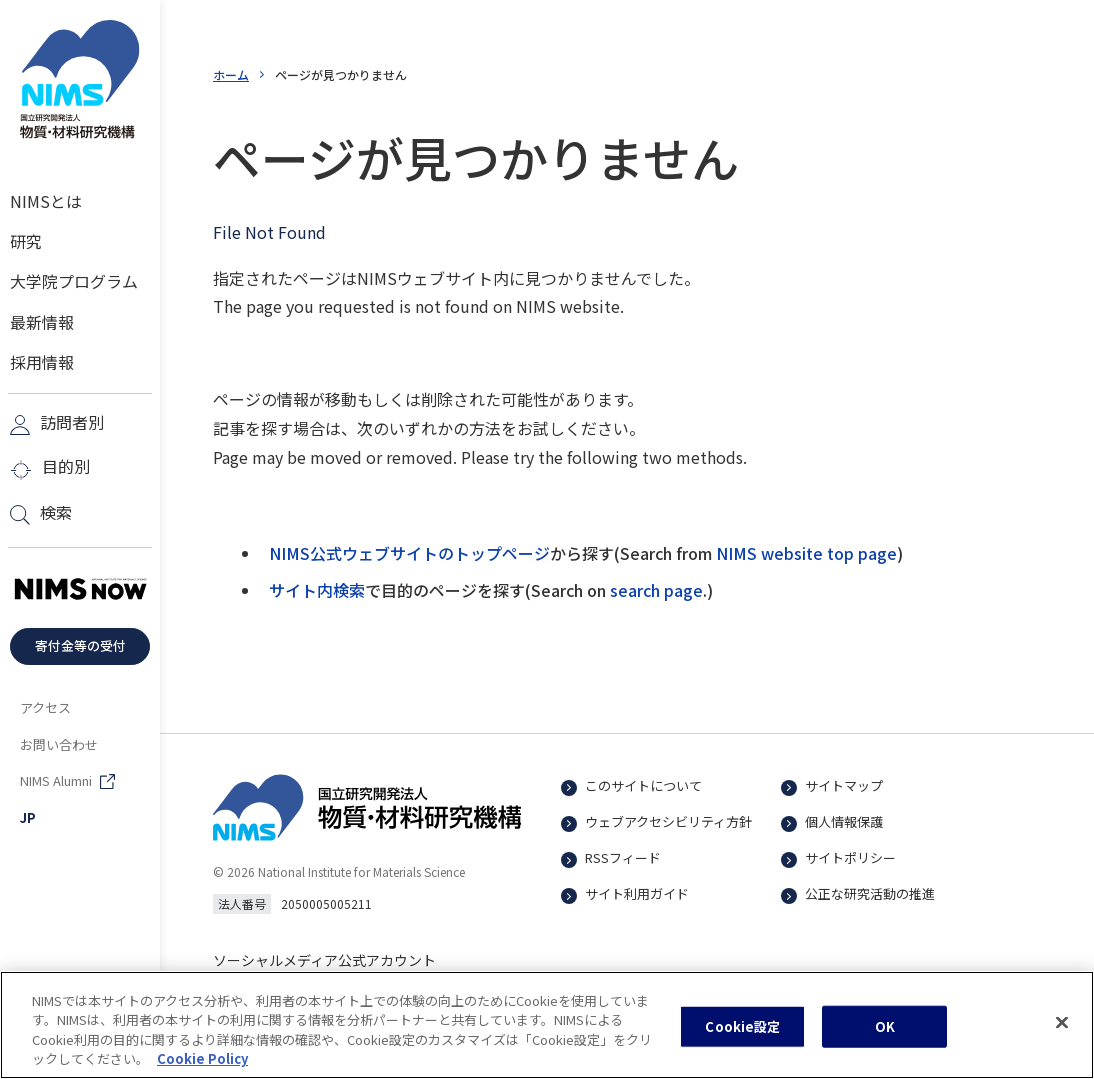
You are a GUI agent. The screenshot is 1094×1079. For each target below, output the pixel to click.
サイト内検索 (317, 590)
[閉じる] (1062, 1025)
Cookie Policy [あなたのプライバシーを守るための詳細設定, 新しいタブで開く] (202, 1061)
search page (656, 590)
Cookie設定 (742, 1029)
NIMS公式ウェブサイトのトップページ (409, 553)
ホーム (231, 74)
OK (885, 1029)
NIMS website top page (806, 553)
